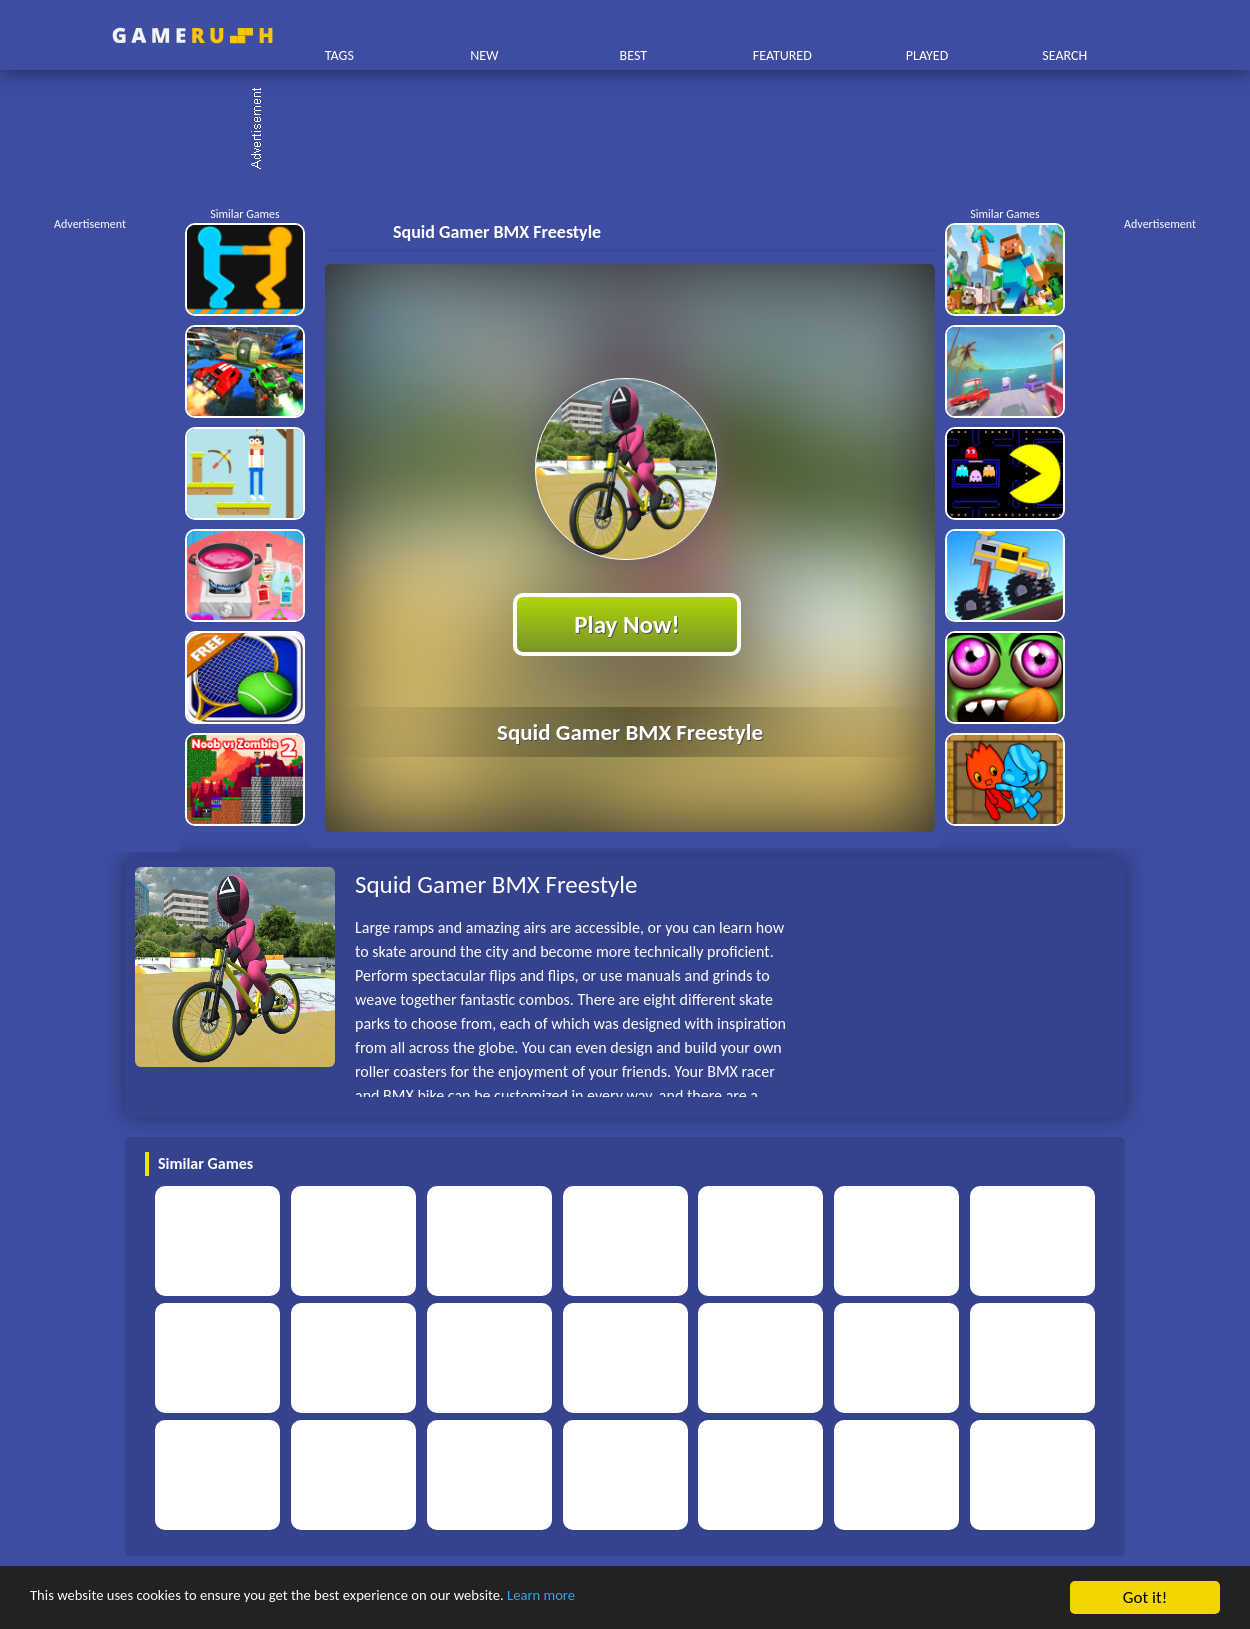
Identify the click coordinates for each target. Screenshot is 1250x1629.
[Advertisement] (635, 130)
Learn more (624, 1598)
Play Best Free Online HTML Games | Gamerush (192, 35)
